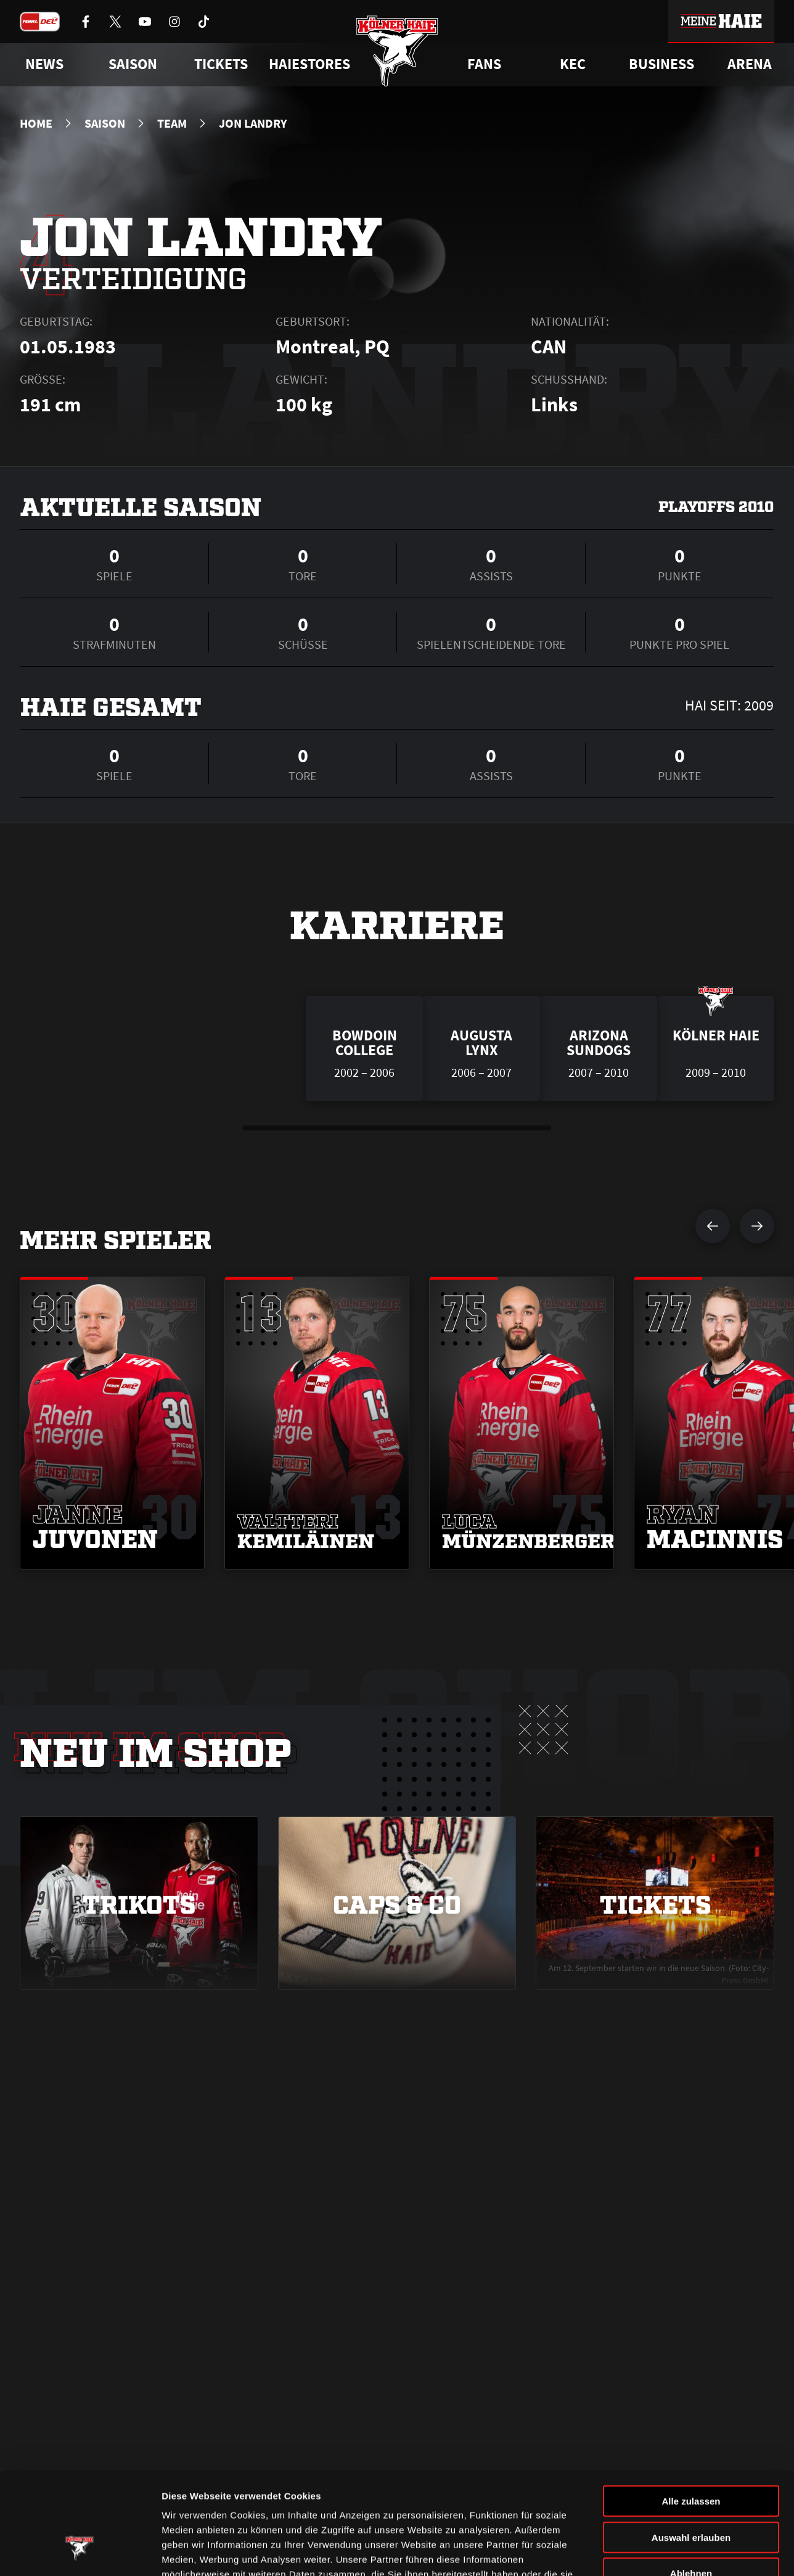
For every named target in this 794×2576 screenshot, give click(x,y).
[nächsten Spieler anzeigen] (757, 1226)
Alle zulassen (690, 2413)
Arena (749, 64)
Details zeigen (655, 2551)
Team (172, 123)
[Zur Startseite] (397, 51)
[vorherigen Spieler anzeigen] (712, 1226)
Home (36, 123)
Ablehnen (691, 2485)
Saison (104, 123)
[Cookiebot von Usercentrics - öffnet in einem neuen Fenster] (80, 2552)
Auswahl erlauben (691, 2450)
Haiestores (309, 64)
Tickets (221, 64)
